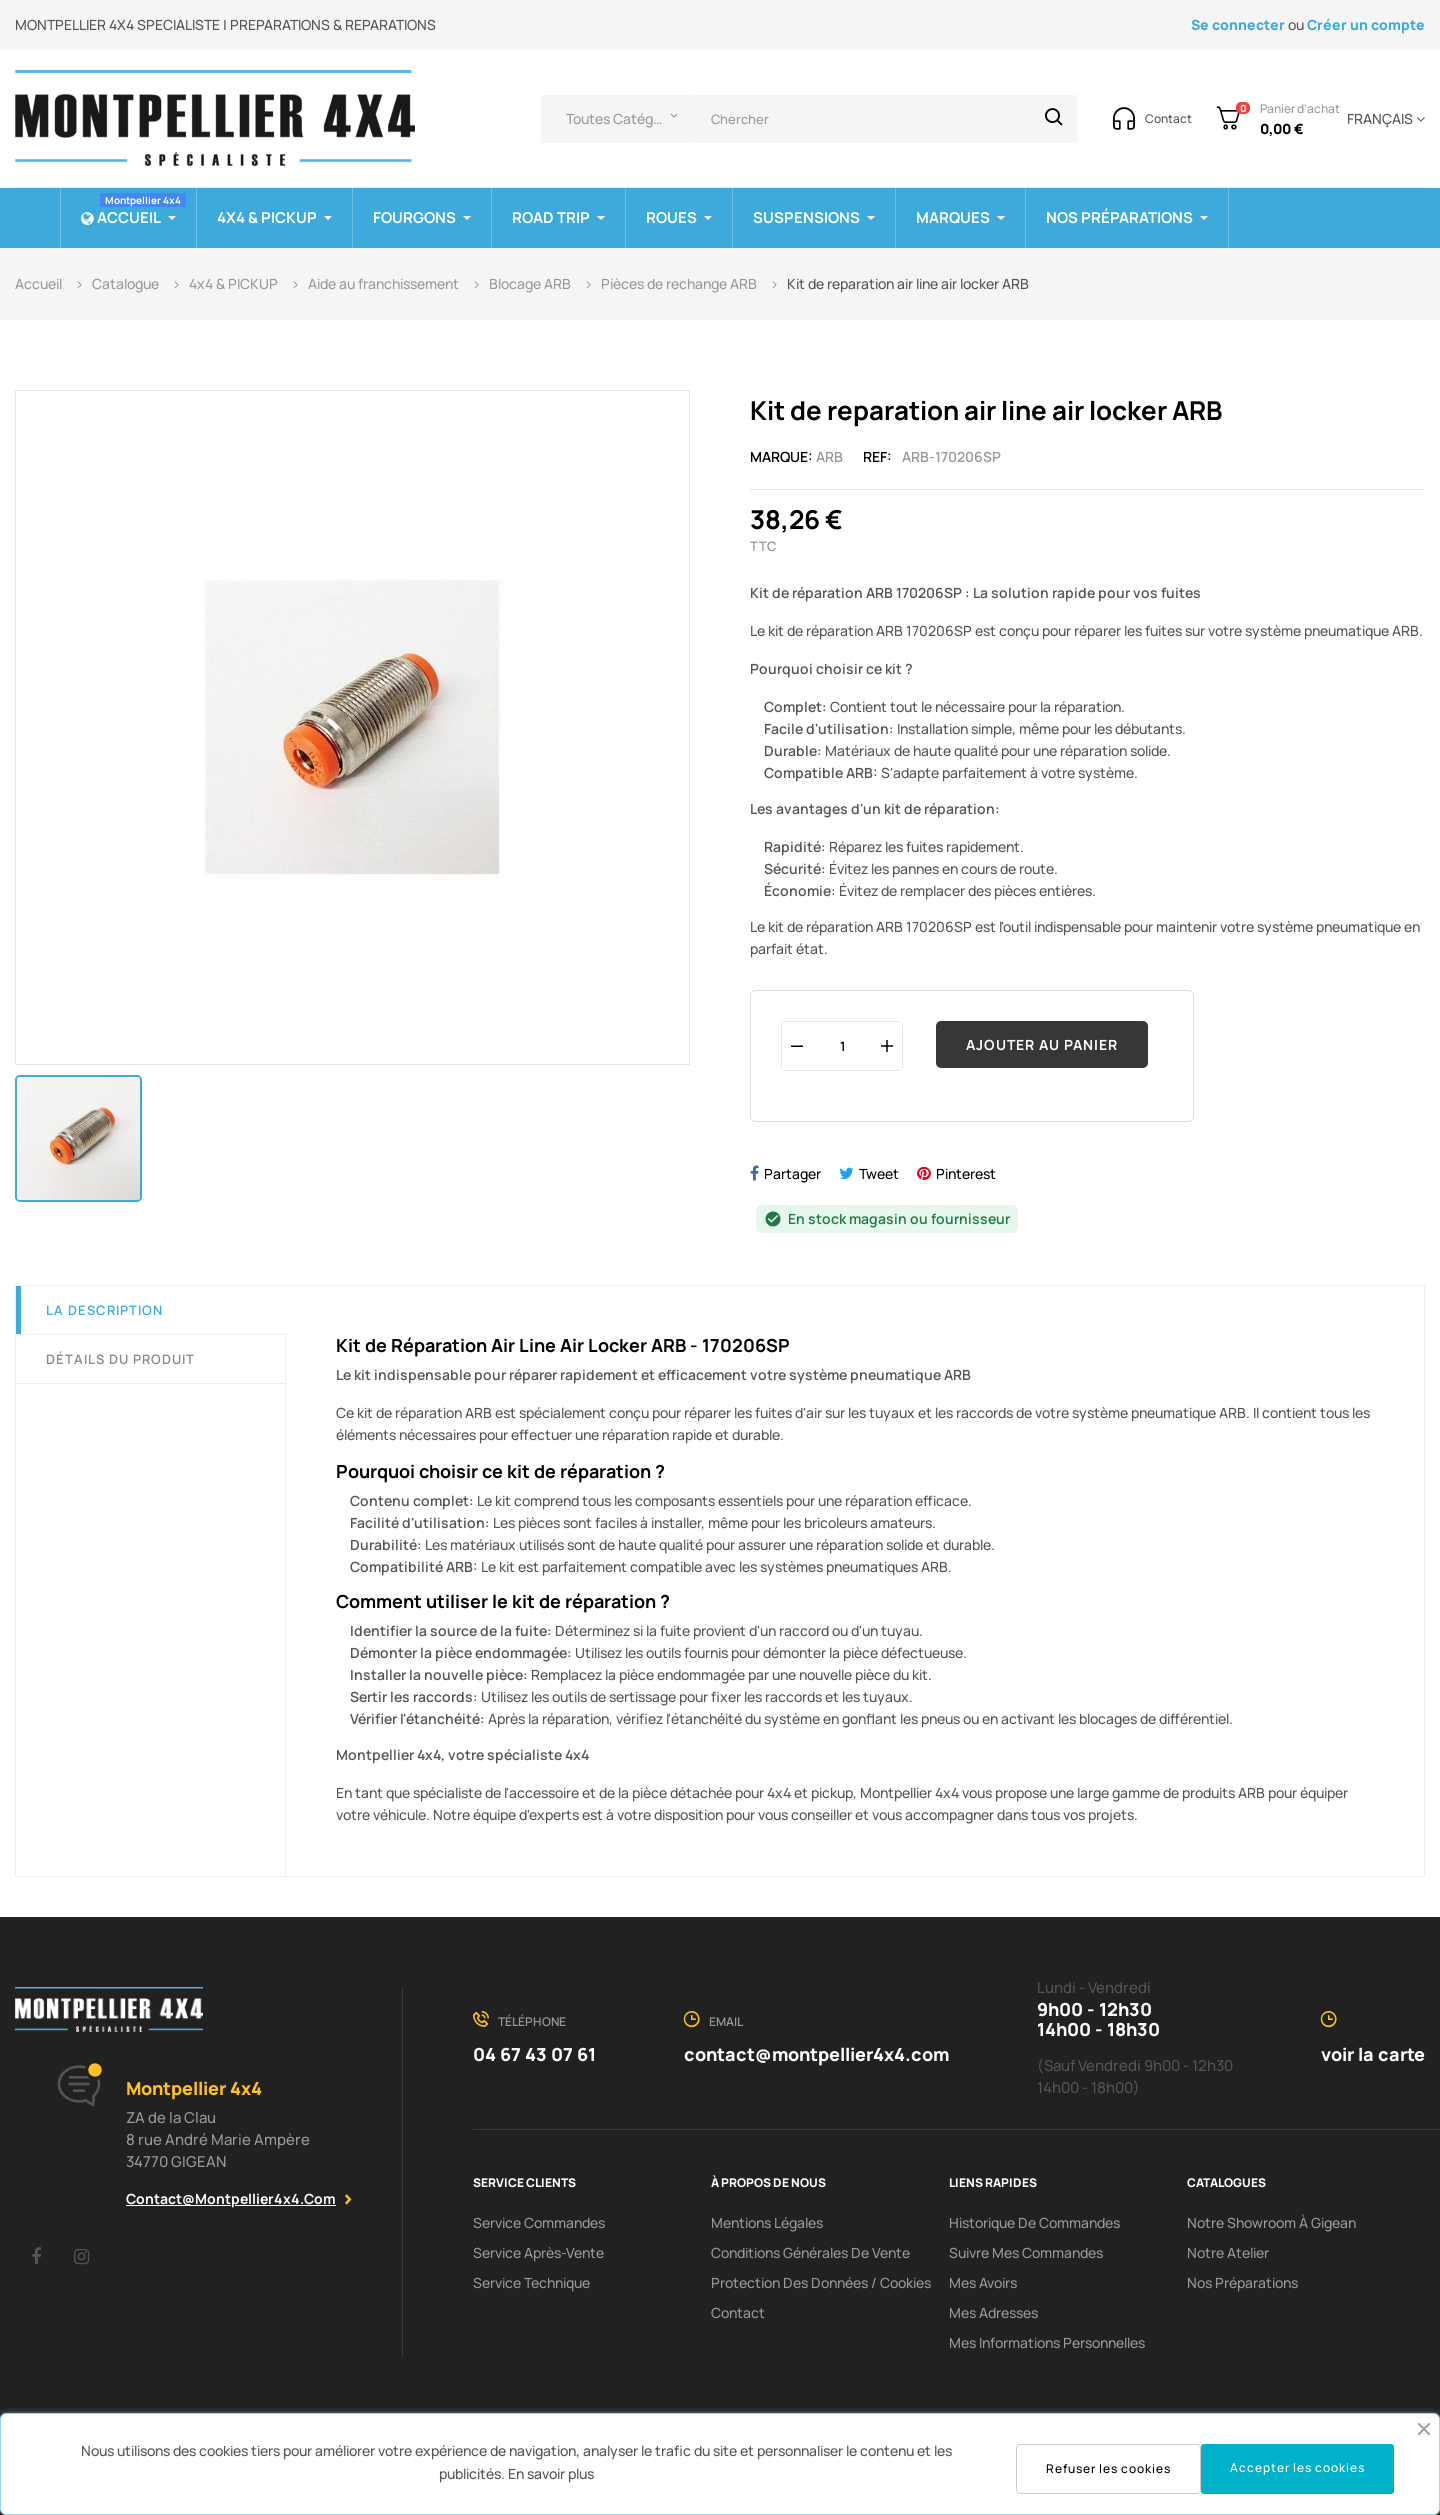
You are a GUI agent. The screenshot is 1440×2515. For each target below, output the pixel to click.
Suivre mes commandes (1026, 2252)
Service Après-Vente (538, 2252)
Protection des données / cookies (821, 2282)
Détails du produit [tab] (120, 1359)
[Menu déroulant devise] (1382, 119)
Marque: (781, 456)
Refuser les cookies (1108, 2468)
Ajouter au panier (1042, 1044)
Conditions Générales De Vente (810, 2252)
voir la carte (1373, 2054)
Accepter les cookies (1297, 2467)
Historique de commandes (1034, 2222)
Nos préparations (1242, 2282)
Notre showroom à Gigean (1271, 2222)
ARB (829, 456)
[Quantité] (842, 1045)
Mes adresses (993, 2312)
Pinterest (966, 1173)
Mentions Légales (767, 2222)
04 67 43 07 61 (534, 2054)
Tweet (879, 1173)
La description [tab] (104, 1310)
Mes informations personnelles (1047, 2342)
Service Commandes (539, 2222)
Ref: (877, 456)
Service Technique (531, 2282)
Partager (792, 1173)
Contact (738, 2312)
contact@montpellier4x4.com (231, 2198)
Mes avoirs (983, 2282)
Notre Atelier (1228, 2252)
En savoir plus (551, 2473)
